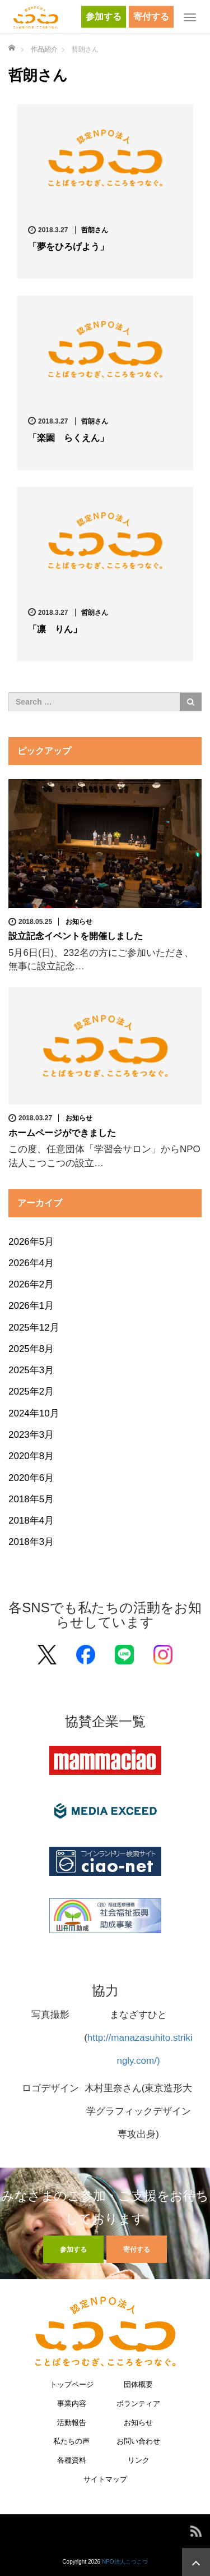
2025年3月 (31, 1370)
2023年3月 (31, 1434)
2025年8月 (31, 1349)
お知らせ (79, 922)
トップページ (72, 2385)
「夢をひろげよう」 (68, 246)
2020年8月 (31, 1456)
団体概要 (138, 2385)
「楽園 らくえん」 (68, 438)
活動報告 (71, 2423)
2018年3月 (31, 1542)
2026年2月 (31, 1284)
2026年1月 (31, 1305)
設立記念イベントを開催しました (75, 936)
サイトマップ (105, 2479)
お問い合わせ (138, 2441)
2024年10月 (33, 1413)
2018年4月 (31, 1520)
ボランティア (138, 2404)
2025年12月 (33, 1327)
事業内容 (71, 2404)
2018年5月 (31, 1499)
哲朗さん (94, 230)
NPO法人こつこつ (125, 2562)
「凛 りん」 (55, 629)
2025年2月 (31, 1391)
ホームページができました (62, 1133)
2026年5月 (31, 1241)
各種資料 (71, 2460)
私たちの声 (71, 2441)
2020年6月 (31, 1478)
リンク (139, 2460)
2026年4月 (31, 1263)
